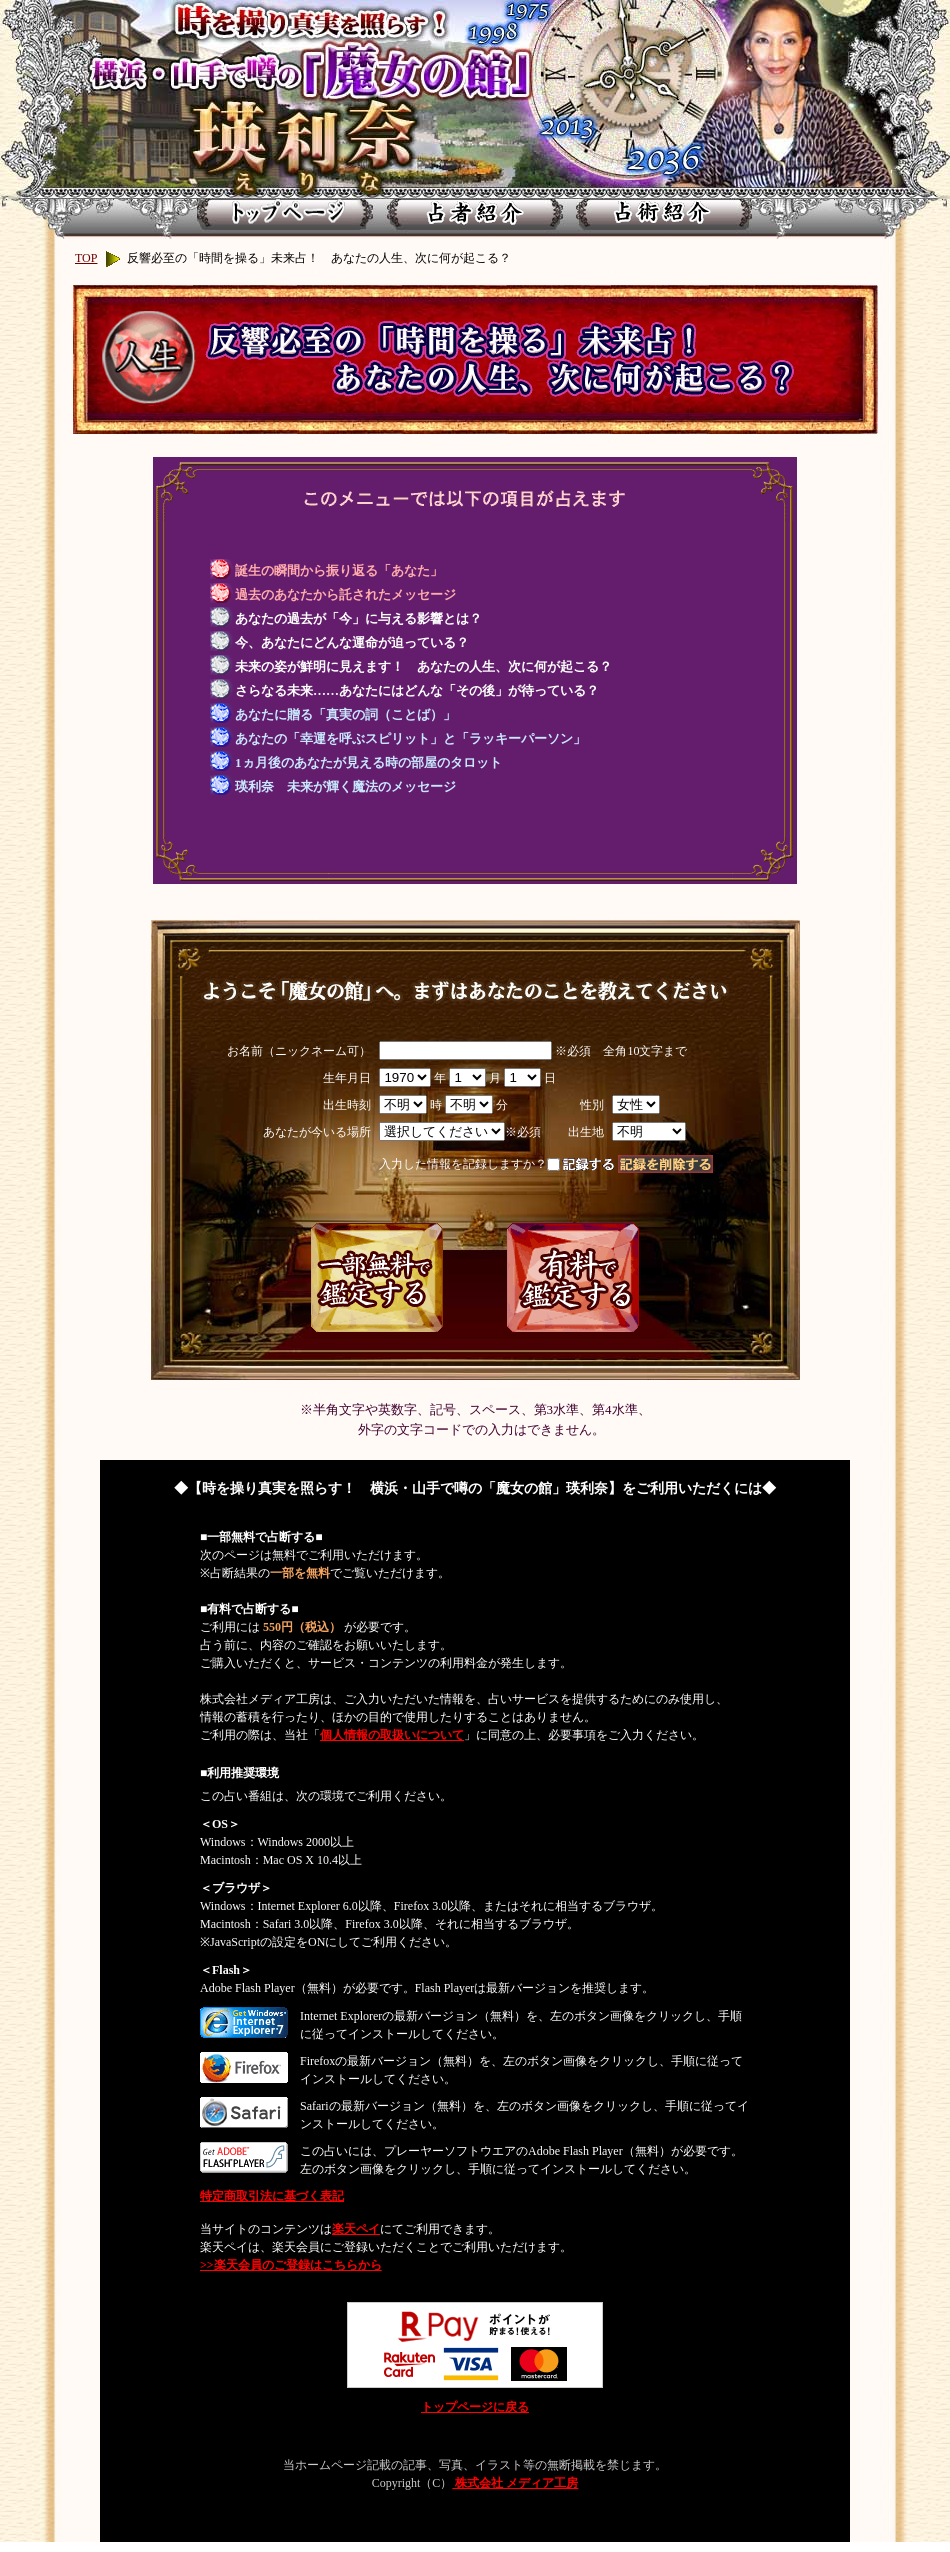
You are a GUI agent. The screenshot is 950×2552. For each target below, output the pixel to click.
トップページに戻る (475, 2407)
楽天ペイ (356, 2229)
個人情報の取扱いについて (392, 1735)
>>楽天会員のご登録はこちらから (291, 2265)
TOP (86, 258)
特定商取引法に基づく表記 (272, 2196)
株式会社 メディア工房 (515, 2483)
